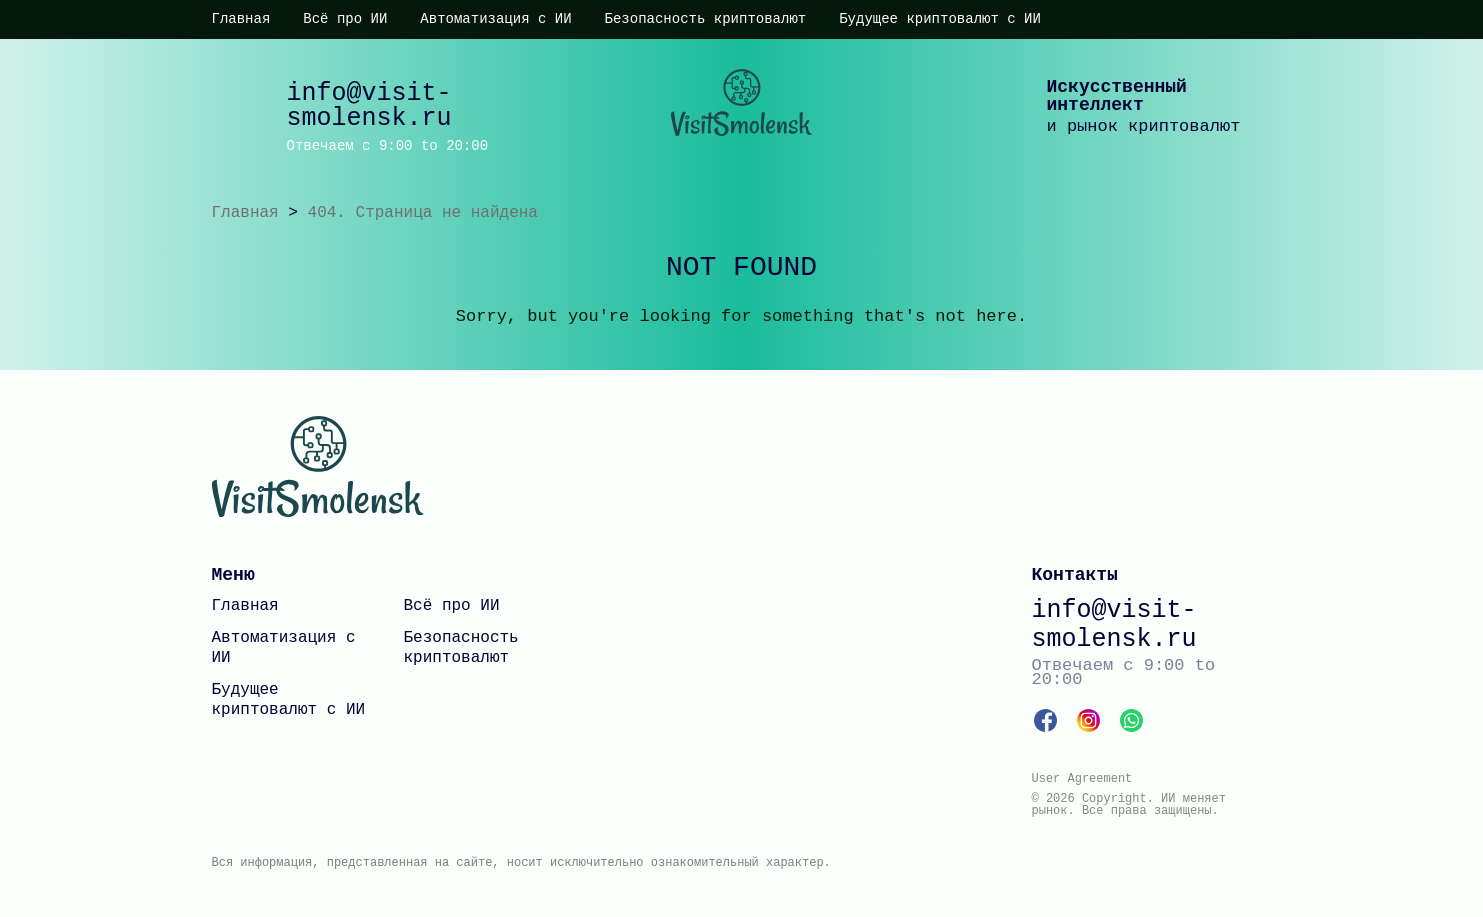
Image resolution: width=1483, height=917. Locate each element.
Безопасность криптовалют (706, 19)
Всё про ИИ (345, 19)
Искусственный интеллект (1117, 96)
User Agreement (1082, 779)
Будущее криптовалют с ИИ (940, 19)
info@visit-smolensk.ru (369, 106)
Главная (241, 19)
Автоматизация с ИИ (495, 19)
